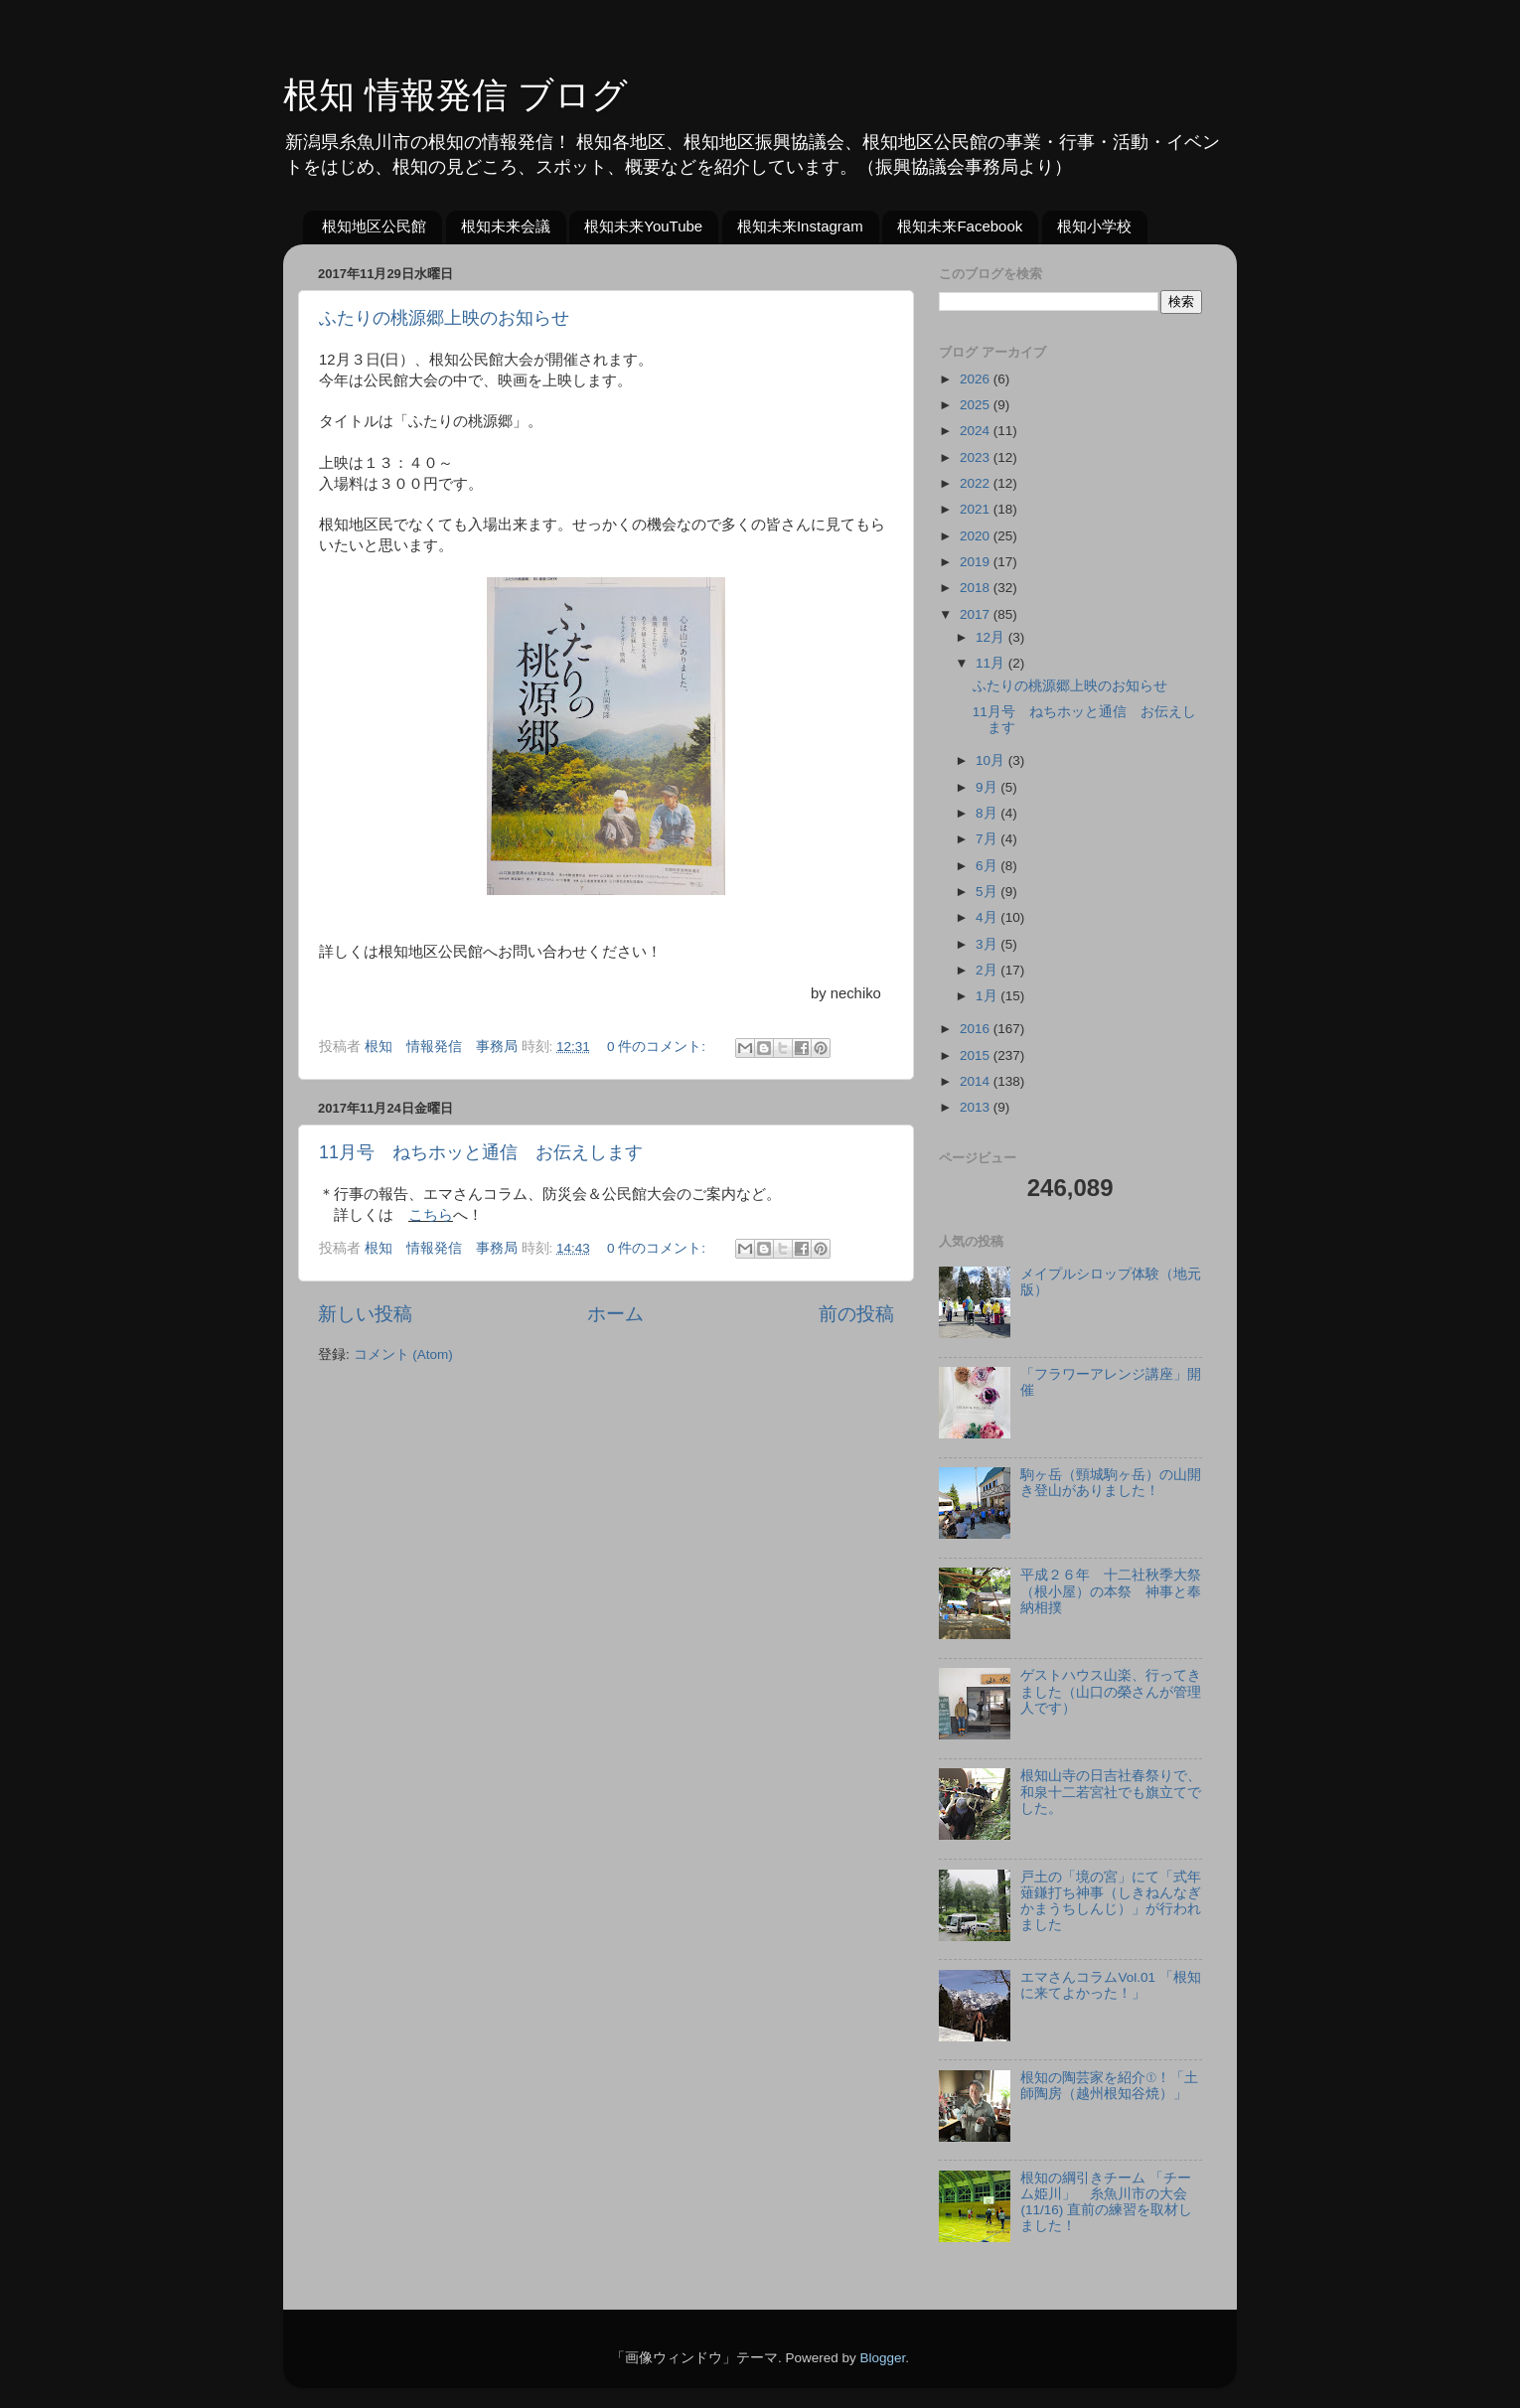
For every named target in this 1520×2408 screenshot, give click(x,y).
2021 (976, 509)
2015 (976, 1055)
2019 (976, 561)
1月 (988, 995)
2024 (976, 430)
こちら (430, 1215)
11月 (992, 663)
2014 (976, 1081)
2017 (976, 614)
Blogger (882, 2357)
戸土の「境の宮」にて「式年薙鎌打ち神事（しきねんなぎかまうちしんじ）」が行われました (1110, 1901)
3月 (988, 944)
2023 (976, 457)
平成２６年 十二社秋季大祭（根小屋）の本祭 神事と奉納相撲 (1110, 1591)
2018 (976, 587)
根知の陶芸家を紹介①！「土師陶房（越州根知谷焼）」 (1109, 2085)
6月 (988, 865)
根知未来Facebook (959, 226)
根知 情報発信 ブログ (455, 95)
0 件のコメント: (658, 1046)
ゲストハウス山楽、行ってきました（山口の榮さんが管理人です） (1110, 1691)
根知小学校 (1094, 226)
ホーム (615, 1313)
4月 (988, 917)
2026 (976, 379)
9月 (988, 787)
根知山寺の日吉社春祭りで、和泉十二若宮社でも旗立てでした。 (1110, 1791)
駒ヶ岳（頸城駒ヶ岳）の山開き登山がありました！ (1110, 1482)
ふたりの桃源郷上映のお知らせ (444, 318)
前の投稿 (856, 1313)
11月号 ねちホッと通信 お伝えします (481, 1152)
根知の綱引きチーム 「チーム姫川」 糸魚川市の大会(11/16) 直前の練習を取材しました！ (1106, 2202)
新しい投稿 (365, 1313)
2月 (988, 970)
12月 (992, 637)
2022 (976, 483)
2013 (976, 1107)
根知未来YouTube (643, 226)
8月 (988, 813)
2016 (976, 1028)
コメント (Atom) (403, 1354)
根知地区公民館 (374, 226)
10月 (992, 760)
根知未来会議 (505, 226)
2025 (976, 404)
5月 (988, 891)
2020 (976, 535)
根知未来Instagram (800, 226)
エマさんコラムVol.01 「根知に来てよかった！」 (1110, 1985)
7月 (988, 838)
